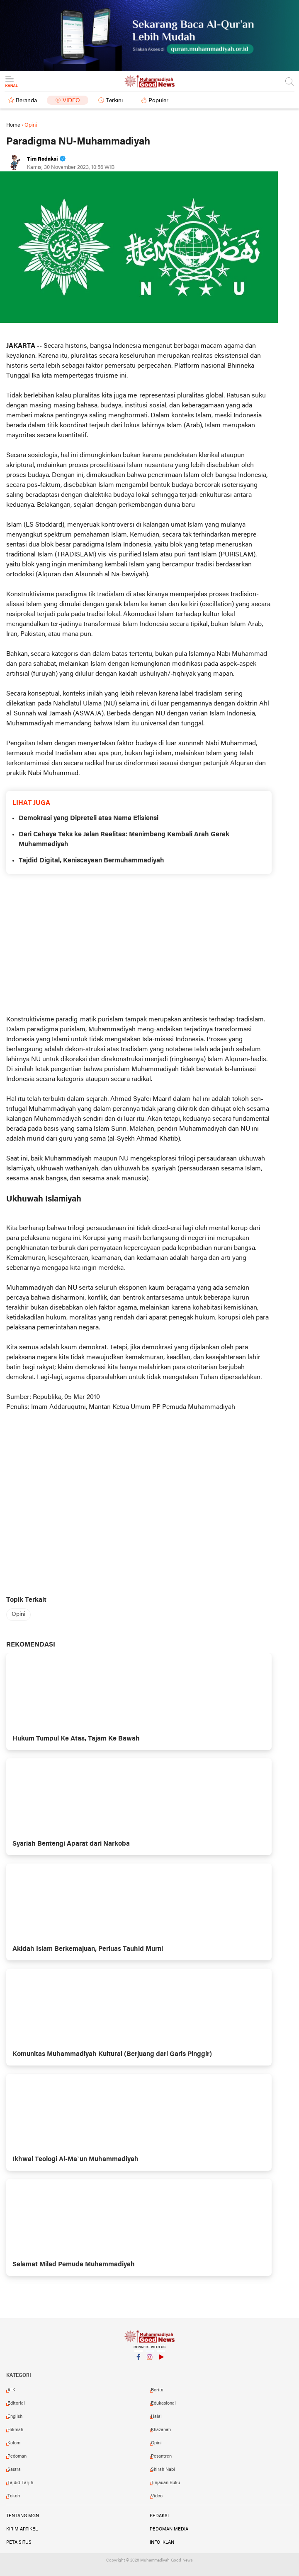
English (14, 2416)
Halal (156, 2416)
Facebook (138, 2360)
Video (71, 101)
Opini (18, 1614)
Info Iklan (162, 2542)
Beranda (26, 101)
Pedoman (17, 2456)
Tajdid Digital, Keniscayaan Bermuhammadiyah (91, 860)
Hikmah (15, 2429)
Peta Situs (19, 2542)
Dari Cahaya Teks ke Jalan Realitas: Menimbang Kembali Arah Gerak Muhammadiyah (124, 839)
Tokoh (13, 2496)
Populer (158, 101)
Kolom (13, 2443)
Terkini (114, 101)
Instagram (150, 2360)
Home (13, 125)
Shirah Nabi (163, 2469)
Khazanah (161, 2429)
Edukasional (163, 2403)
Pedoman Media (169, 2529)
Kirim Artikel (22, 2529)
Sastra (14, 2469)
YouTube (161, 2360)
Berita (157, 2390)
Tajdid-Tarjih (20, 2482)
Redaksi (159, 2515)
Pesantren (161, 2456)
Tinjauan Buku (165, 2482)
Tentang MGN (22, 2515)
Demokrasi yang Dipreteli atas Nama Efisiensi (88, 818)
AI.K (11, 2390)
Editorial (16, 2403)
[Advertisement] (139, 944)
